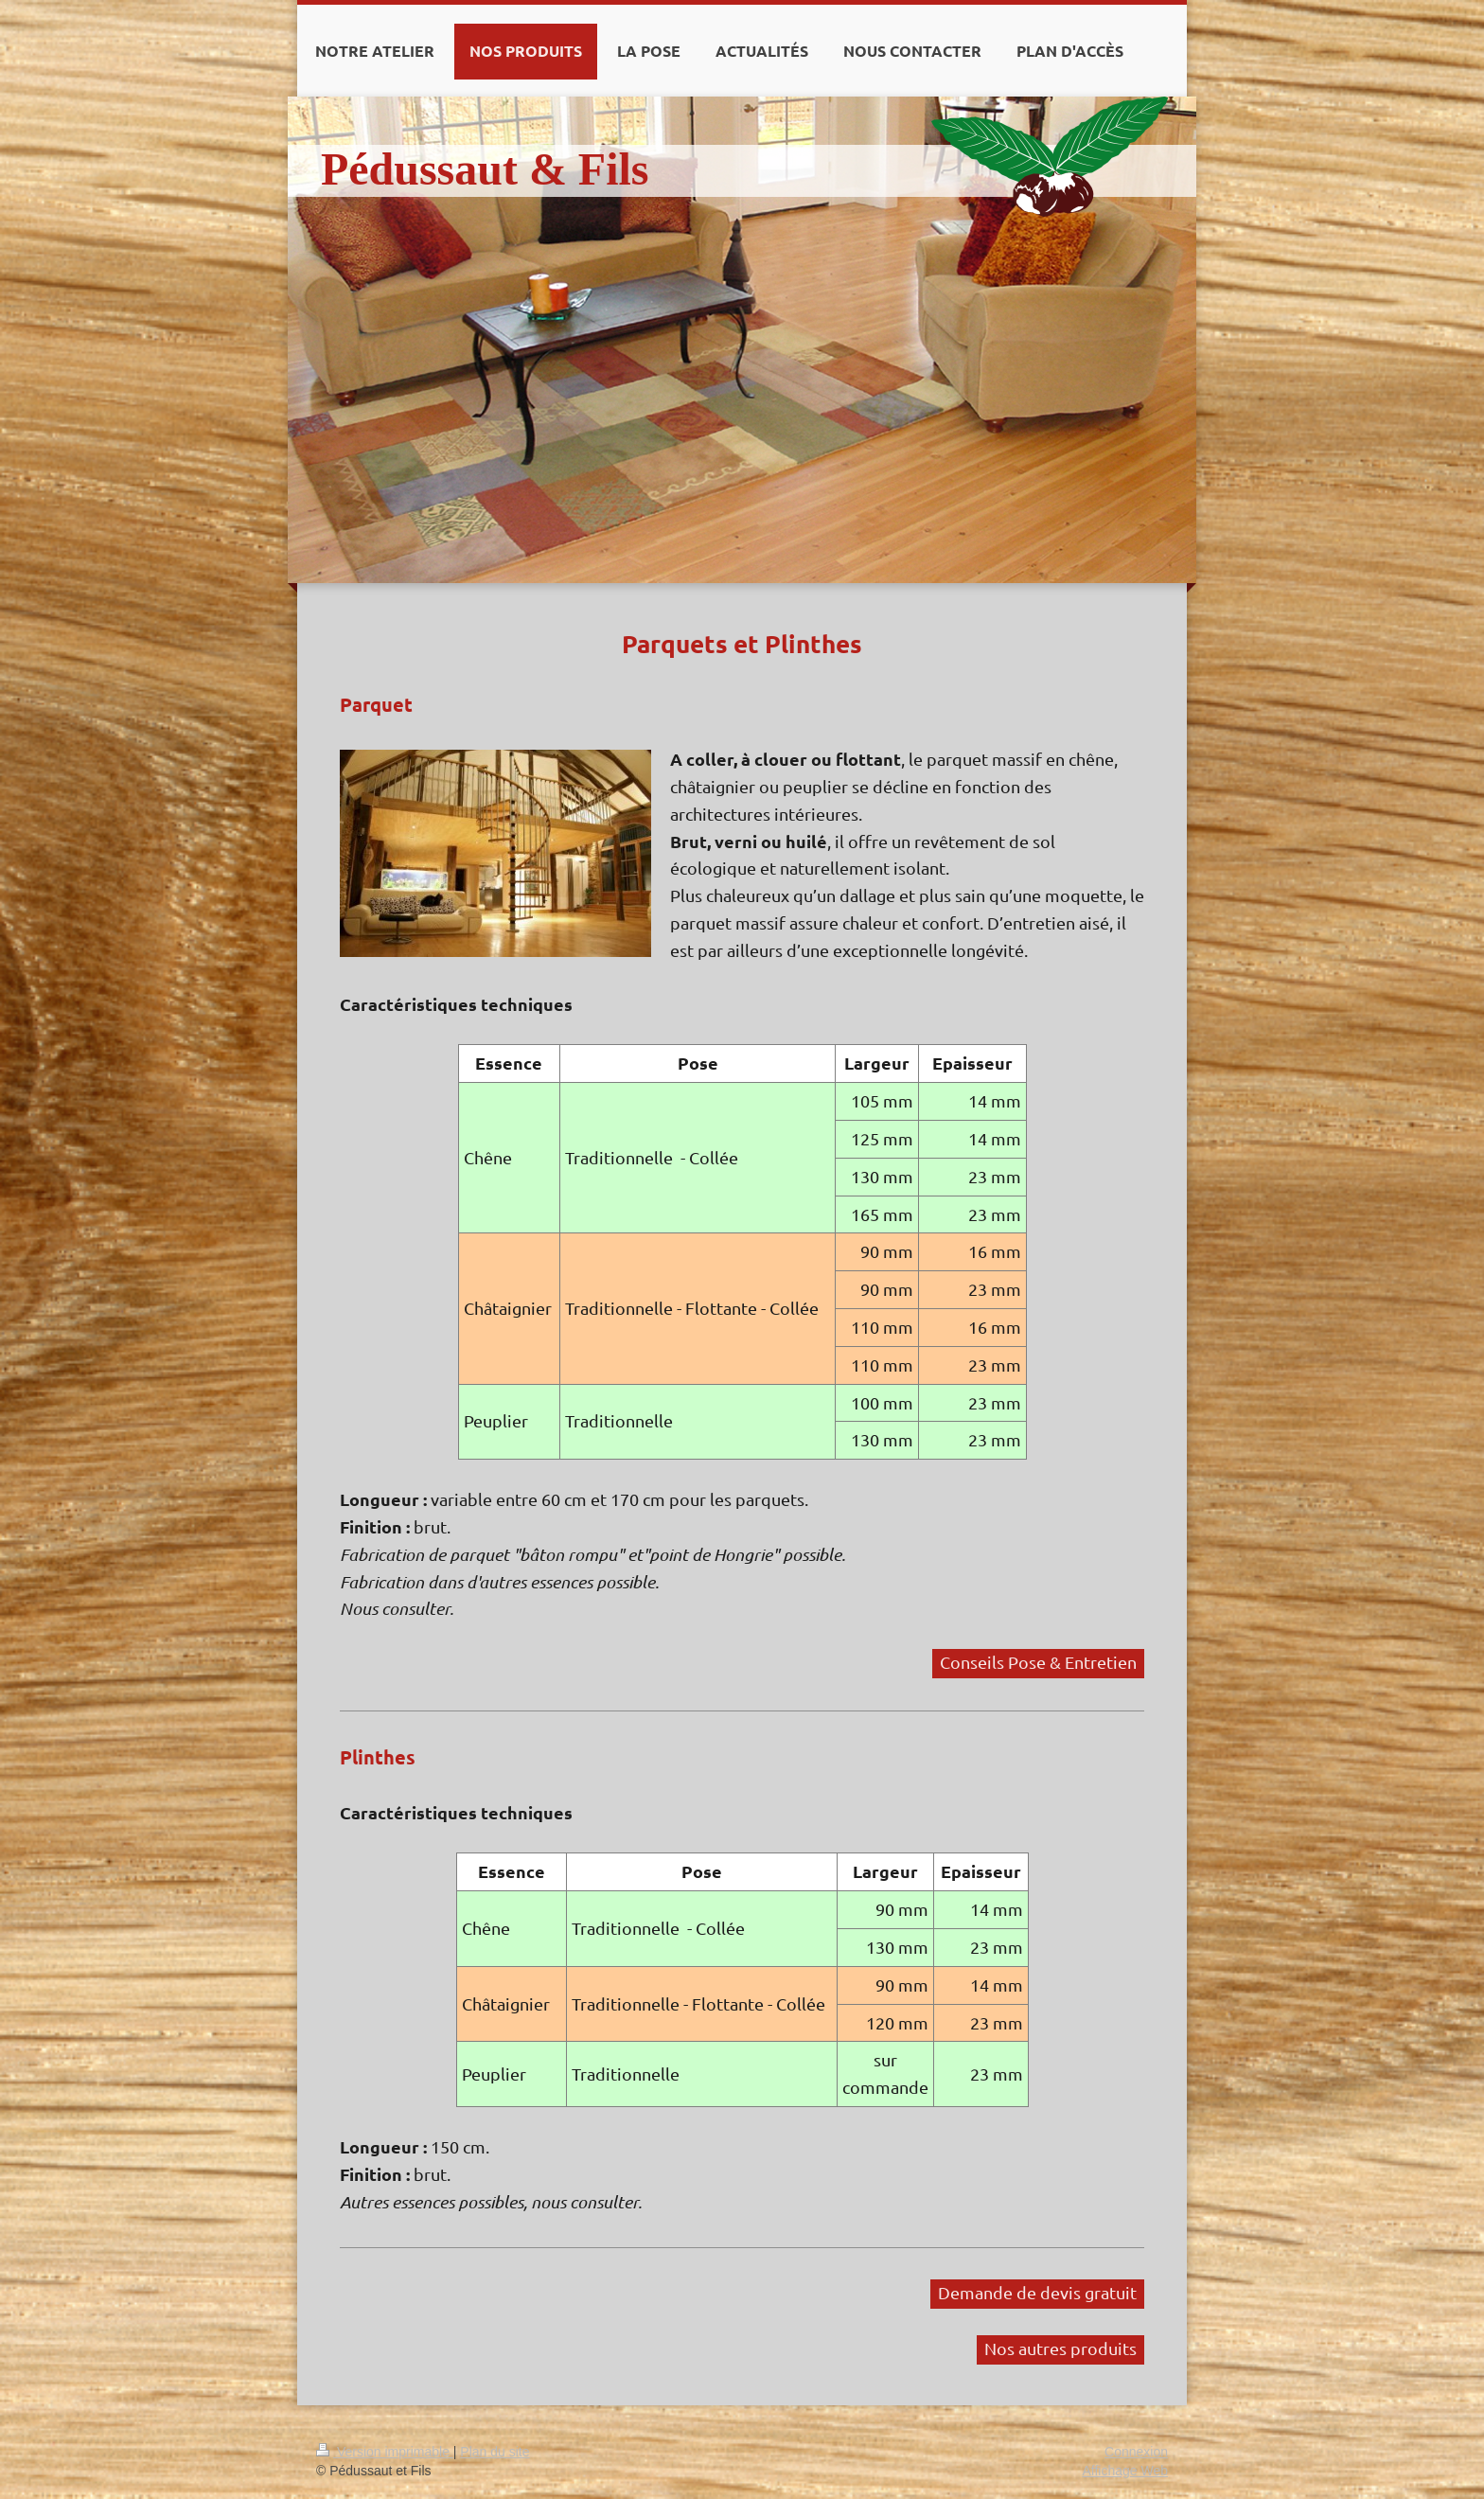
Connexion (1136, 2451)
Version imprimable (384, 2451)
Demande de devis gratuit (1037, 2292)
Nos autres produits (1060, 2348)
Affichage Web (1125, 2470)
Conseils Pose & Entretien (1038, 1662)
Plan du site (494, 2451)
